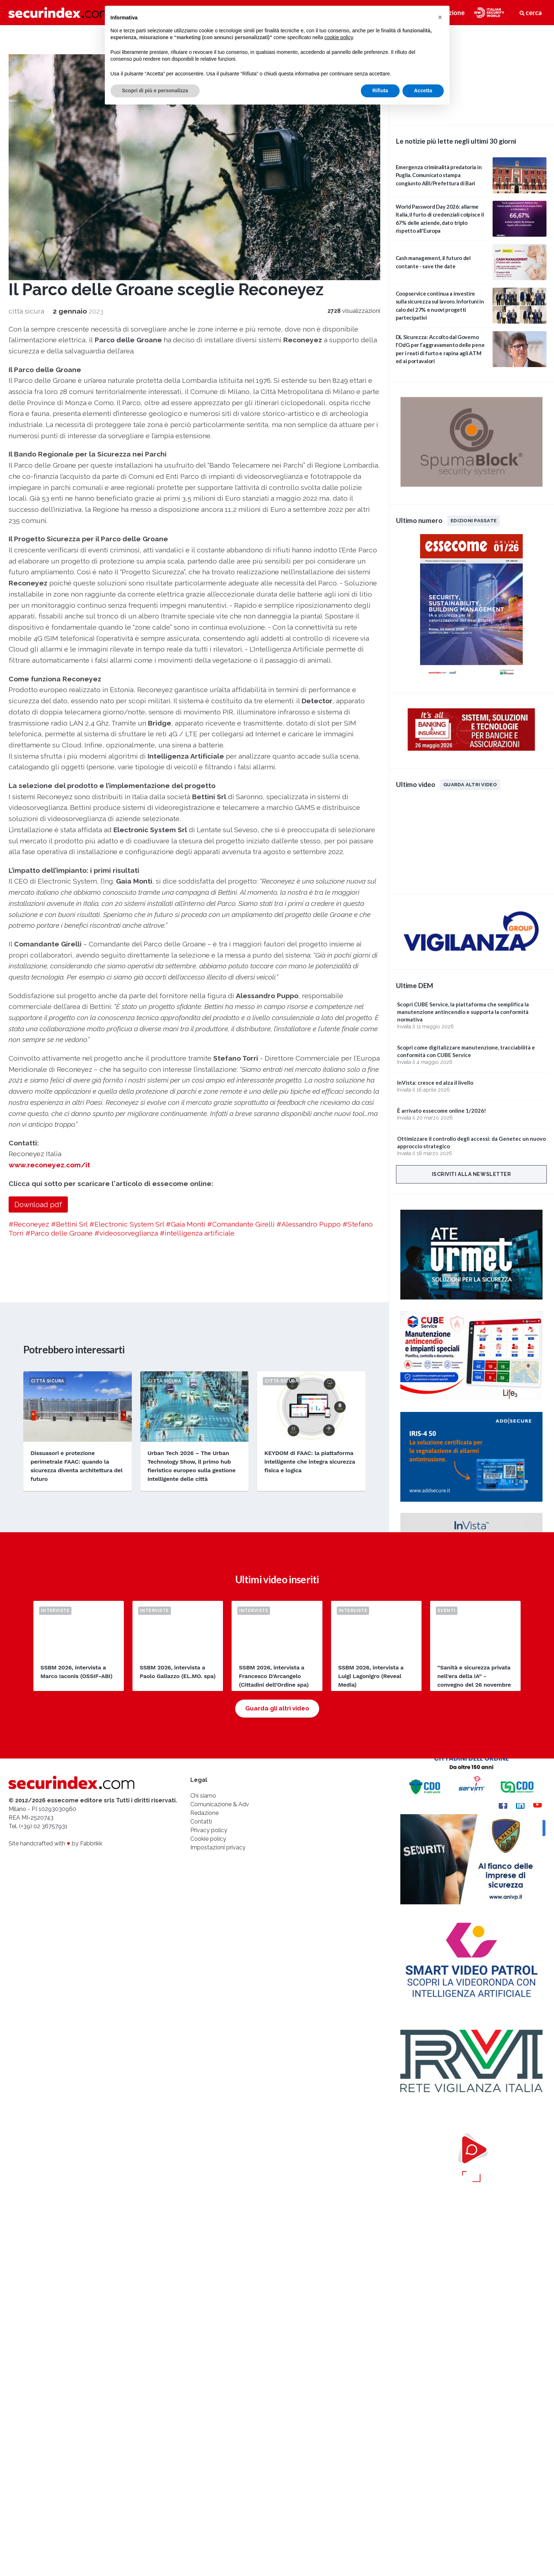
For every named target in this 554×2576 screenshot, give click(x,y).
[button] (440, 17)
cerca (531, 13)
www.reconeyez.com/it (49, 1165)
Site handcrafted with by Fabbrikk (55, 1843)
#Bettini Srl (69, 1224)
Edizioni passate (474, 520)
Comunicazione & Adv (219, 1804)
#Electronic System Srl (126, 1224)
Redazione (204, 1813)
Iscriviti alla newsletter (471, 1174)
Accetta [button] (423, 90)
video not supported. (471, 74)
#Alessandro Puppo (308, 1224)
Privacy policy (208, 1830)
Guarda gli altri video (277, 1708)
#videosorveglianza (126, 1233)
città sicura (26, 311)
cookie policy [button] (338, 37)
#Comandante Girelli (241, 1224)
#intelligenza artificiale (197, 1233)
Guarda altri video (470, 784)
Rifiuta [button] (380, 90)
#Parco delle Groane (59, 1233)
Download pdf (38, 1204)
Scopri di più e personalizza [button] (155, 90)
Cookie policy (208, 1838)
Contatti (201, 1821)
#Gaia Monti (185, 1224)
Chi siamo (203, 1795)
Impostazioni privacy (218, 1847)
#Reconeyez (29, 1224)
